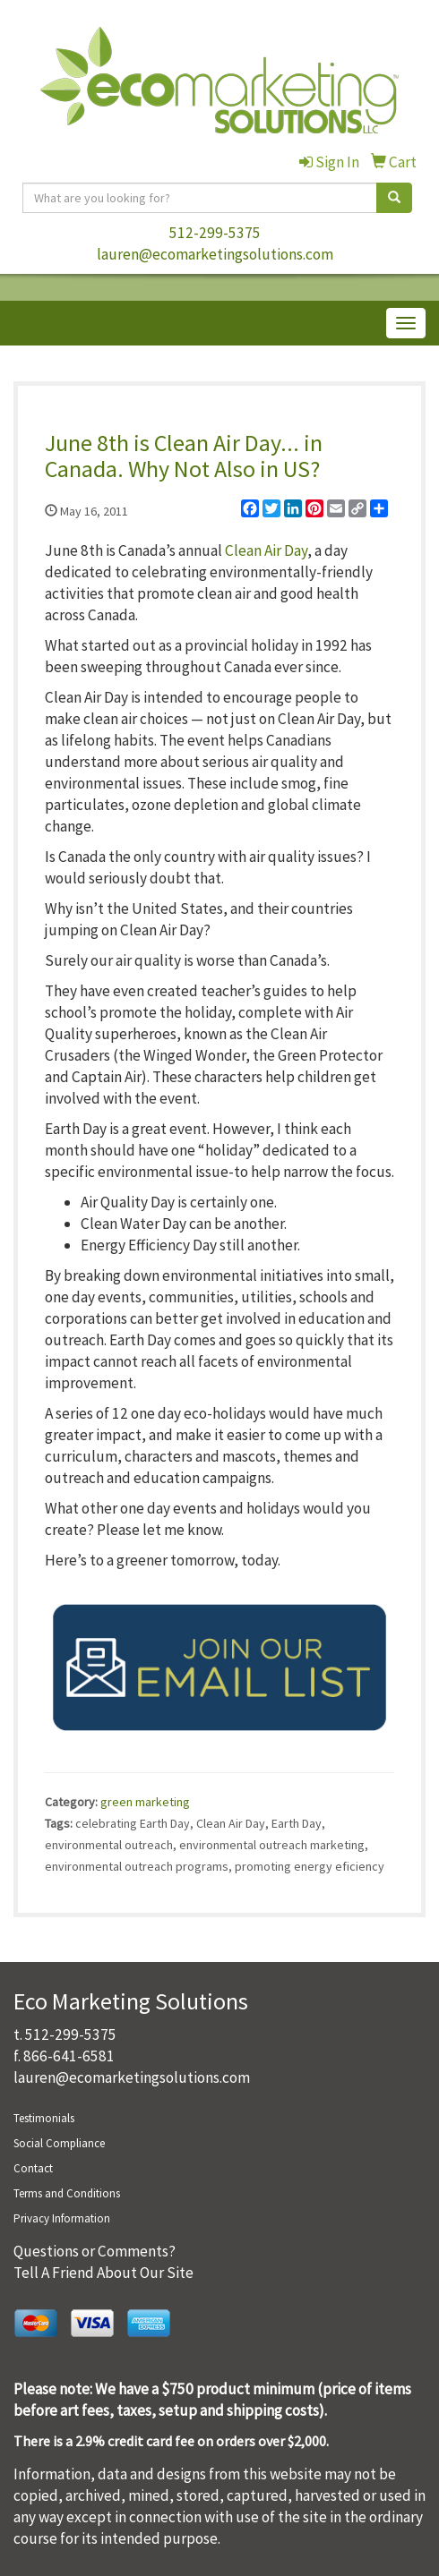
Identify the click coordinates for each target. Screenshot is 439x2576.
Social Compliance (59, 2143)
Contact (33, 2168)
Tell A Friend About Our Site (103, 2272)
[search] (394, 198)
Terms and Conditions (66, 2193)
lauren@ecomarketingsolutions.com (215, 254)
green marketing (145, 1802)
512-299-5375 (215, 233)
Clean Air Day (266, 550)
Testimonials (43, 2118)
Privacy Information (61, 2218)
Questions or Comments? (94, 2251)
